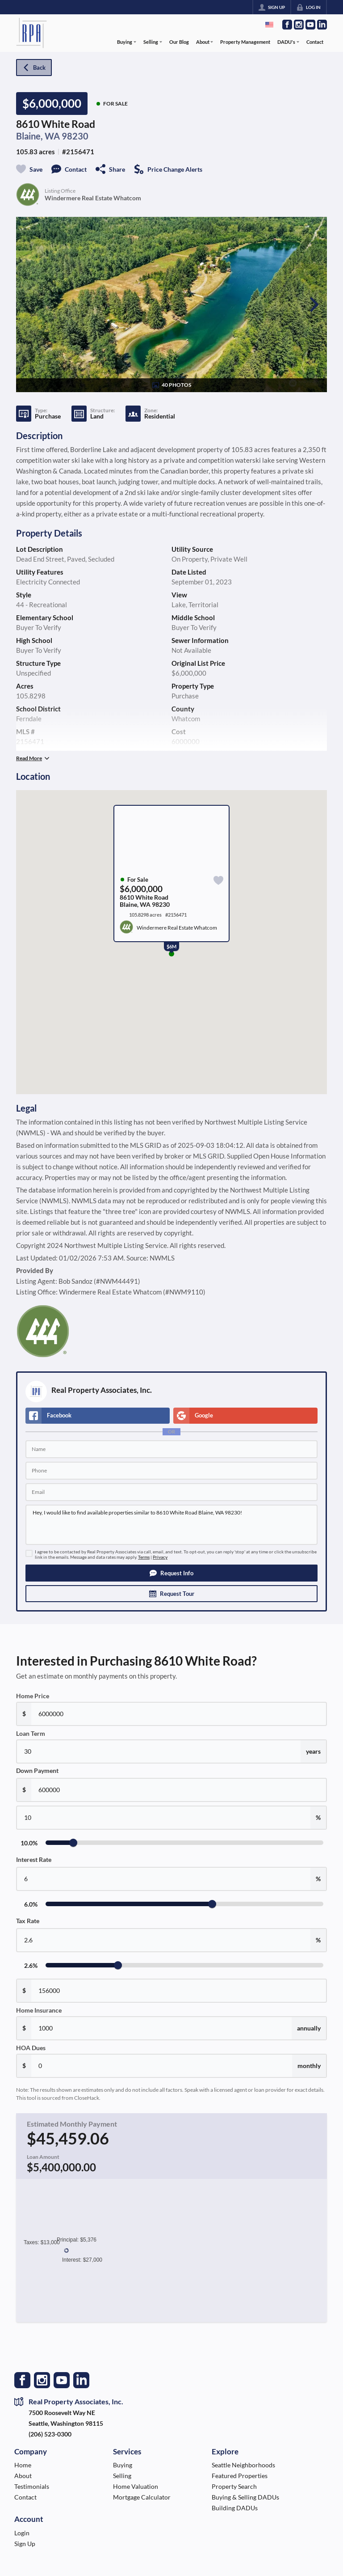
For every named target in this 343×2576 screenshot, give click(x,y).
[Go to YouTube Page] (310, 25)
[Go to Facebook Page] (287, 25)
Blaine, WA (38, 136)
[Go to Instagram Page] (299, 25)
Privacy (160, 1557)
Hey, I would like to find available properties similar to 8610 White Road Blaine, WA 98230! (171, 1525)
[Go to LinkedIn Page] (322, 25)
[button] (171, 1573)
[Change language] (269, 24)
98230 (75, 136)
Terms (144, 1557)
